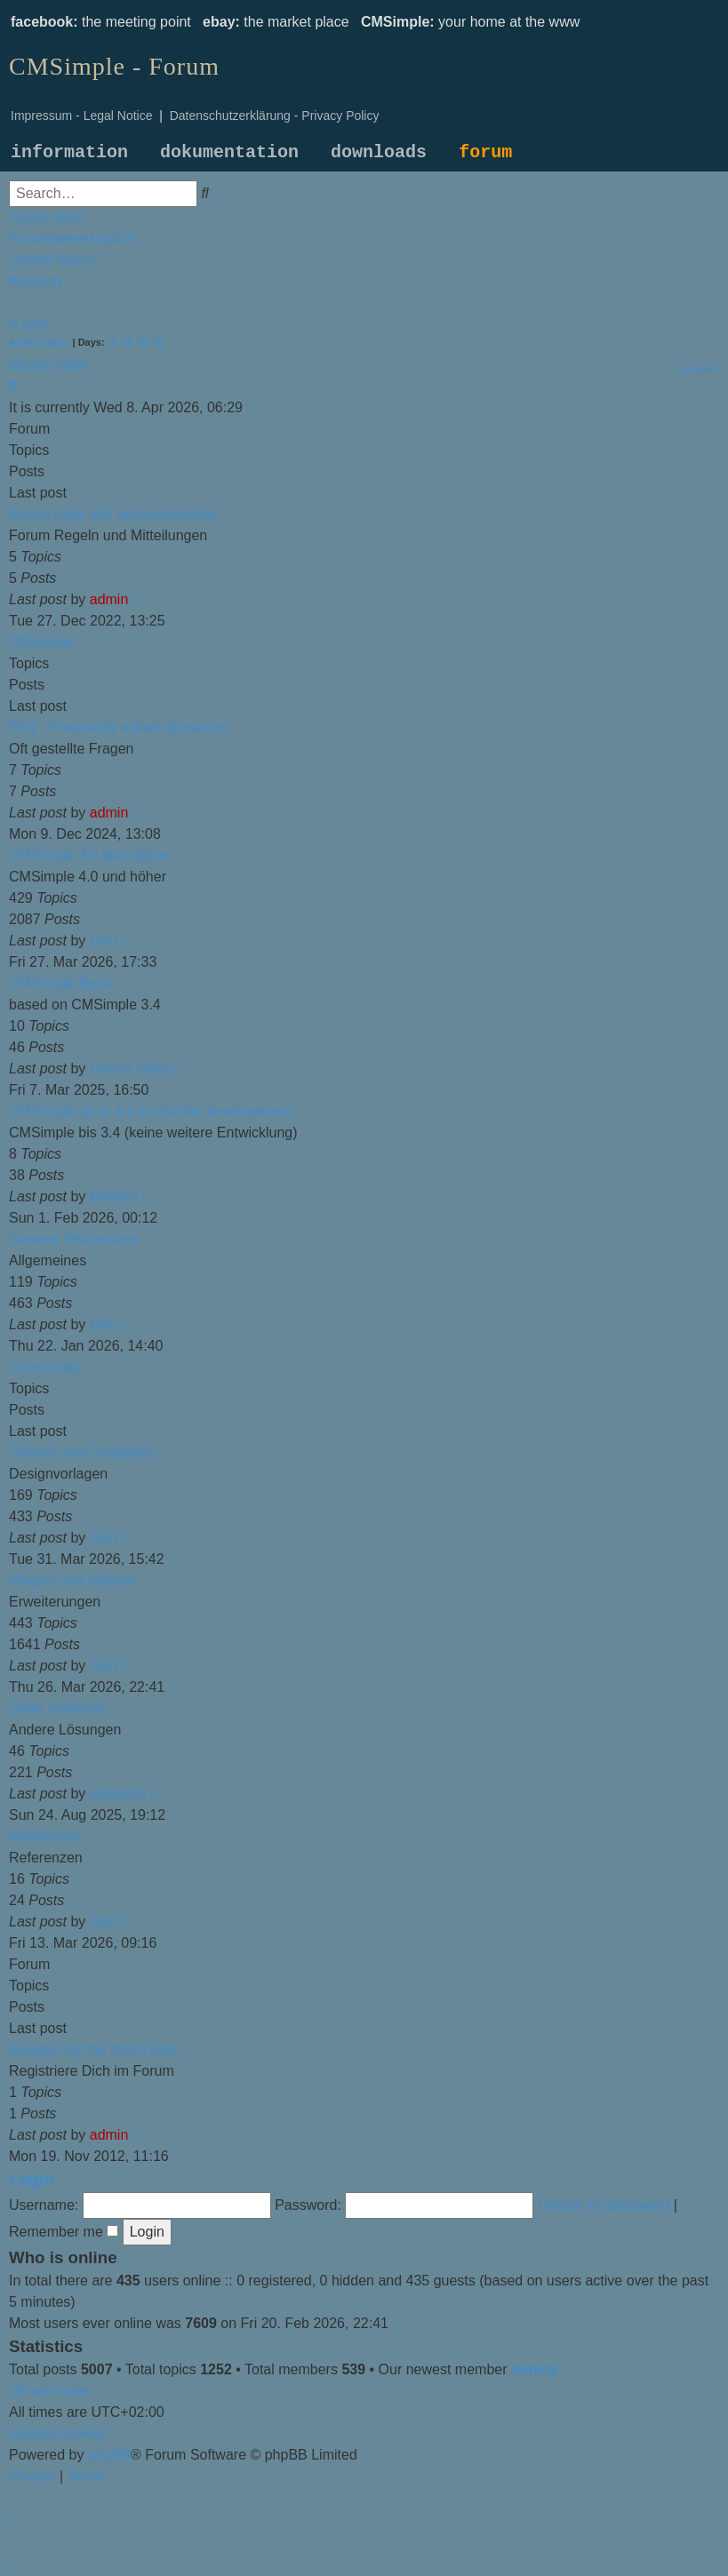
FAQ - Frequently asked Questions (118, 727)
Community (45, 1367)
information (69, 152)
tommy (534, 2369)
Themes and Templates (82, 1452)
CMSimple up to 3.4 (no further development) (151, 1111)
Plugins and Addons (71, 1580)
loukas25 (118, 1793)
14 (126, 342)
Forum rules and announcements (113, 514)
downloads (379, 152)
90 (159, 342)
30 (142, 342)
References (45, 1836)
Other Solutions (58, 1708)
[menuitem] (72, 238)
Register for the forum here (94, 2049)
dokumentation (229, 152)
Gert (103, 940)
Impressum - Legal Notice (82, 115)
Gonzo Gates (131, 1068)
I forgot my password (604, 2205)
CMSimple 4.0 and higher (89, 855)
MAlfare (114, 1196)
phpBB (109, 2454)
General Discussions (74, 1239)
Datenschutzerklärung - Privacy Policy (275, 115)
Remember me (63, 2231)
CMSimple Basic (61, 983)
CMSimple (42, 642)
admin (109, 599)
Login (31, 2179)
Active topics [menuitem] (39, 342)
